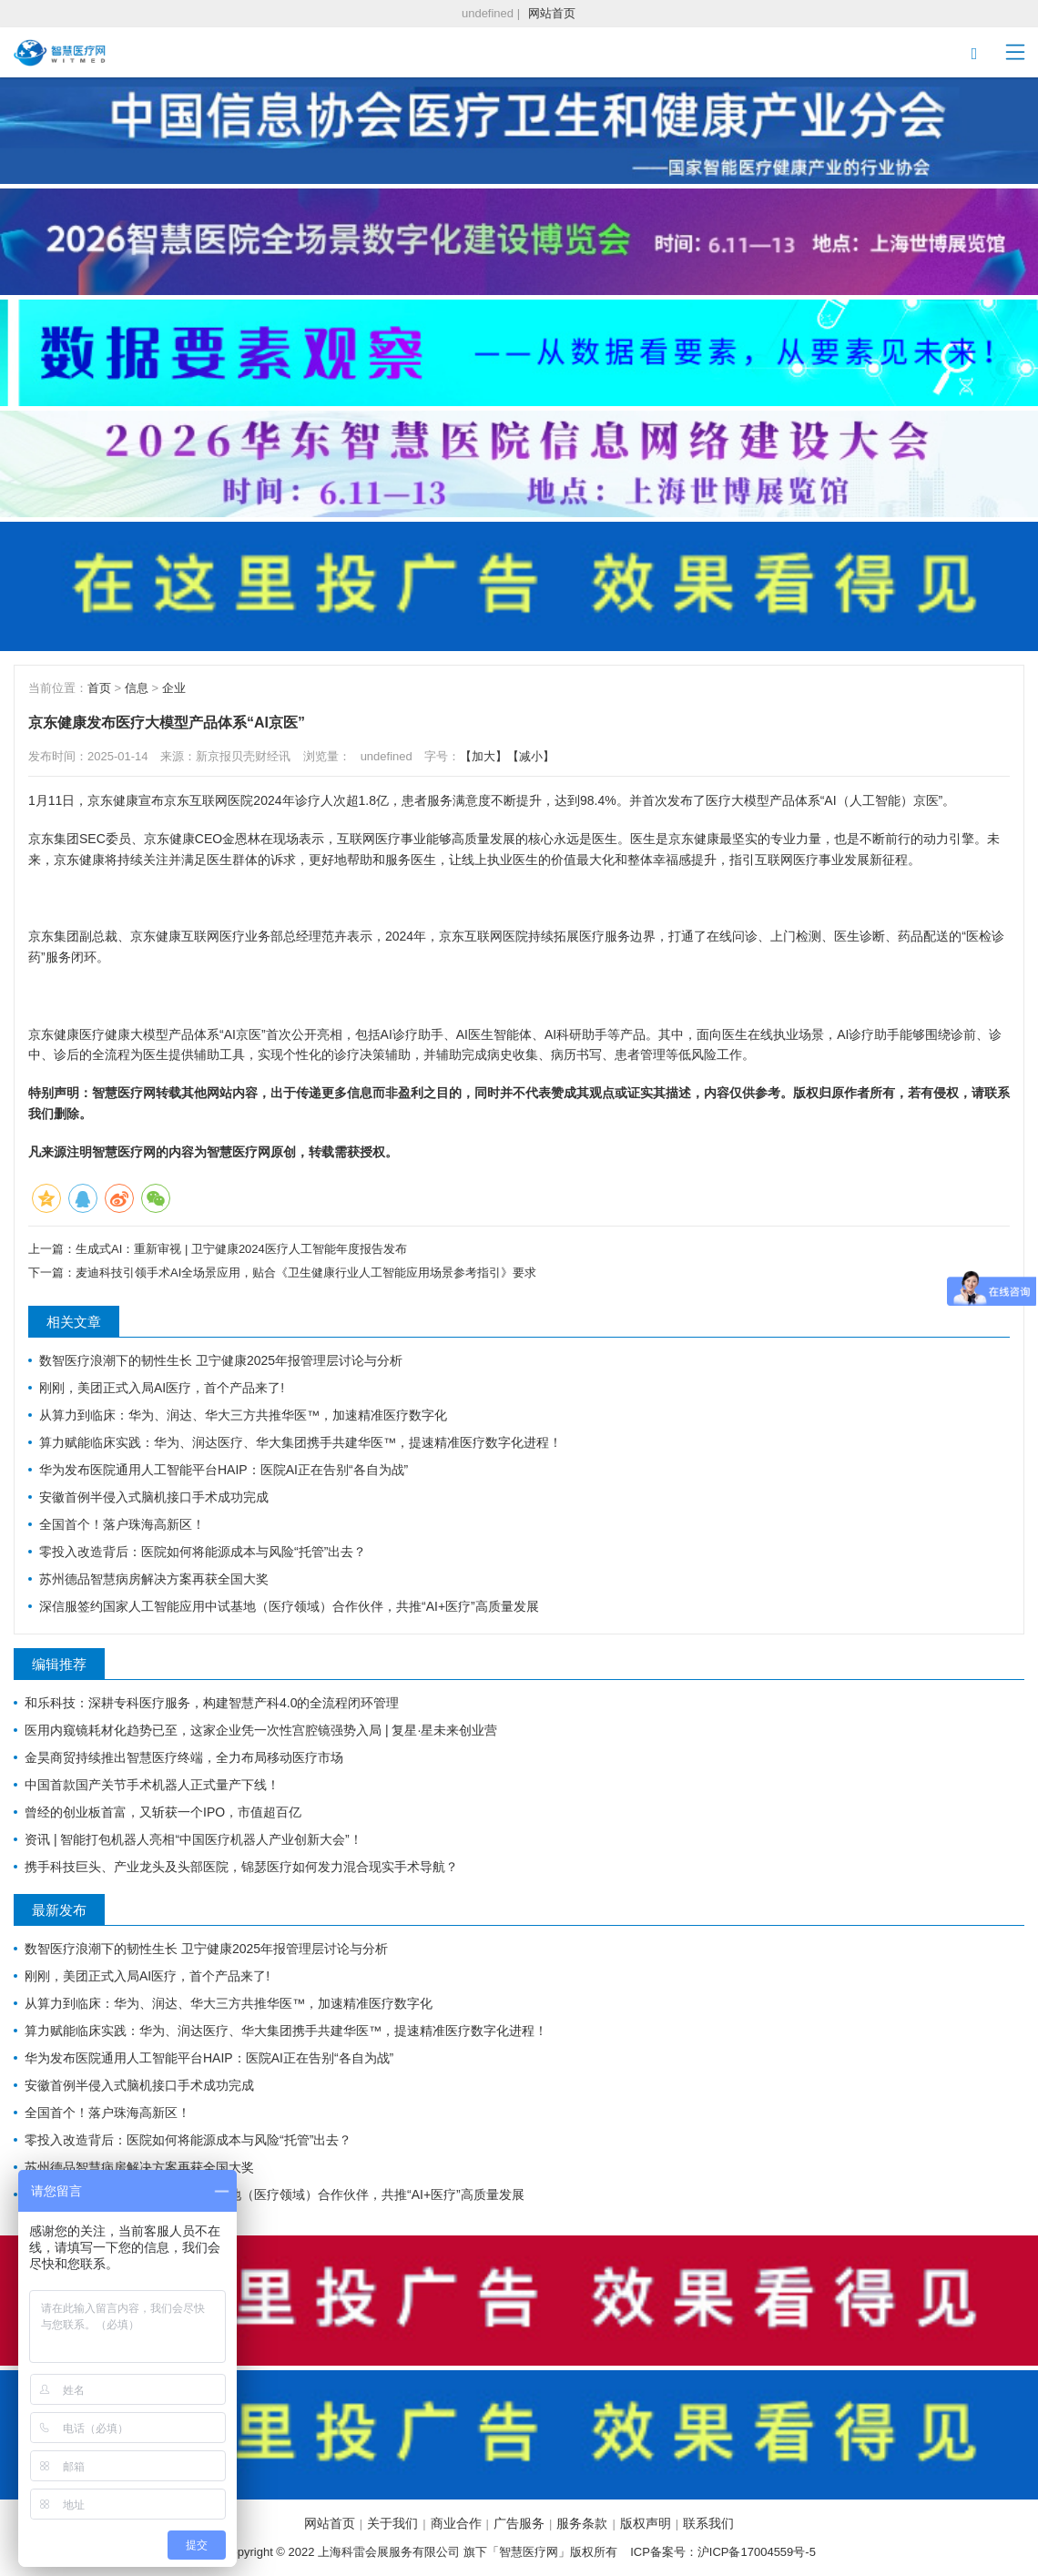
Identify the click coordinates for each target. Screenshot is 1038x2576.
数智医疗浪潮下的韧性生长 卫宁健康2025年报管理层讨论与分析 (220, 1360)
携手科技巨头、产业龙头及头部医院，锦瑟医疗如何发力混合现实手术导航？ (241, 1866)
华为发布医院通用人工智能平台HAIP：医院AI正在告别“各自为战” (223, 1469)
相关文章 (73, 1321)
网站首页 (551, 13)
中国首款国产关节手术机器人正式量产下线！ (152, 1784)
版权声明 (645, 2523)
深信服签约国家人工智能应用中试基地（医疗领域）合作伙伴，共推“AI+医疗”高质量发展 (289, 1606)
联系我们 (708, 2523)
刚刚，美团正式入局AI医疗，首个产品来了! (161, 1387)
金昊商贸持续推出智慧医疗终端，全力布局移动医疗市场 (184, 1757)
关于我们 (392, 2523)
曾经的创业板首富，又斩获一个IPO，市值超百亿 (163, 1812)
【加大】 (483, 756)
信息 (136, 688)
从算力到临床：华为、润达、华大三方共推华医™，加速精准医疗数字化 (243, 1415)
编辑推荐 (59, 1664)
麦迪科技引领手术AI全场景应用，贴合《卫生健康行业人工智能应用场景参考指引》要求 (306, 1272)
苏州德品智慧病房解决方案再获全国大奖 (154, 1579)
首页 (99, 688)
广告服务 (519, 2523)
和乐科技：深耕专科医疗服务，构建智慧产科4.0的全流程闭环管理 (212, 1702)
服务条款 (581, 2523)
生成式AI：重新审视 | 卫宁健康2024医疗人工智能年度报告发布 (241, 1249)
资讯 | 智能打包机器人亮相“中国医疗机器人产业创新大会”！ (193, 1839)
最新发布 (59, 1910)
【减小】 (531, 756)
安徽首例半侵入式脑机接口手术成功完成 (154, 1497)
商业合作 (456, 2523)
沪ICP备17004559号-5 (756, 2552)
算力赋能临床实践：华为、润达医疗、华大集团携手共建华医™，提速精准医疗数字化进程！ (300, 1442)
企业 (174, 688)
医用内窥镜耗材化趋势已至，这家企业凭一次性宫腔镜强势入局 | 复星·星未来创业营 (261, 1730)
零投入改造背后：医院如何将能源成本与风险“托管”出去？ (202, 1551)
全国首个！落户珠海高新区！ (122, 1524)
